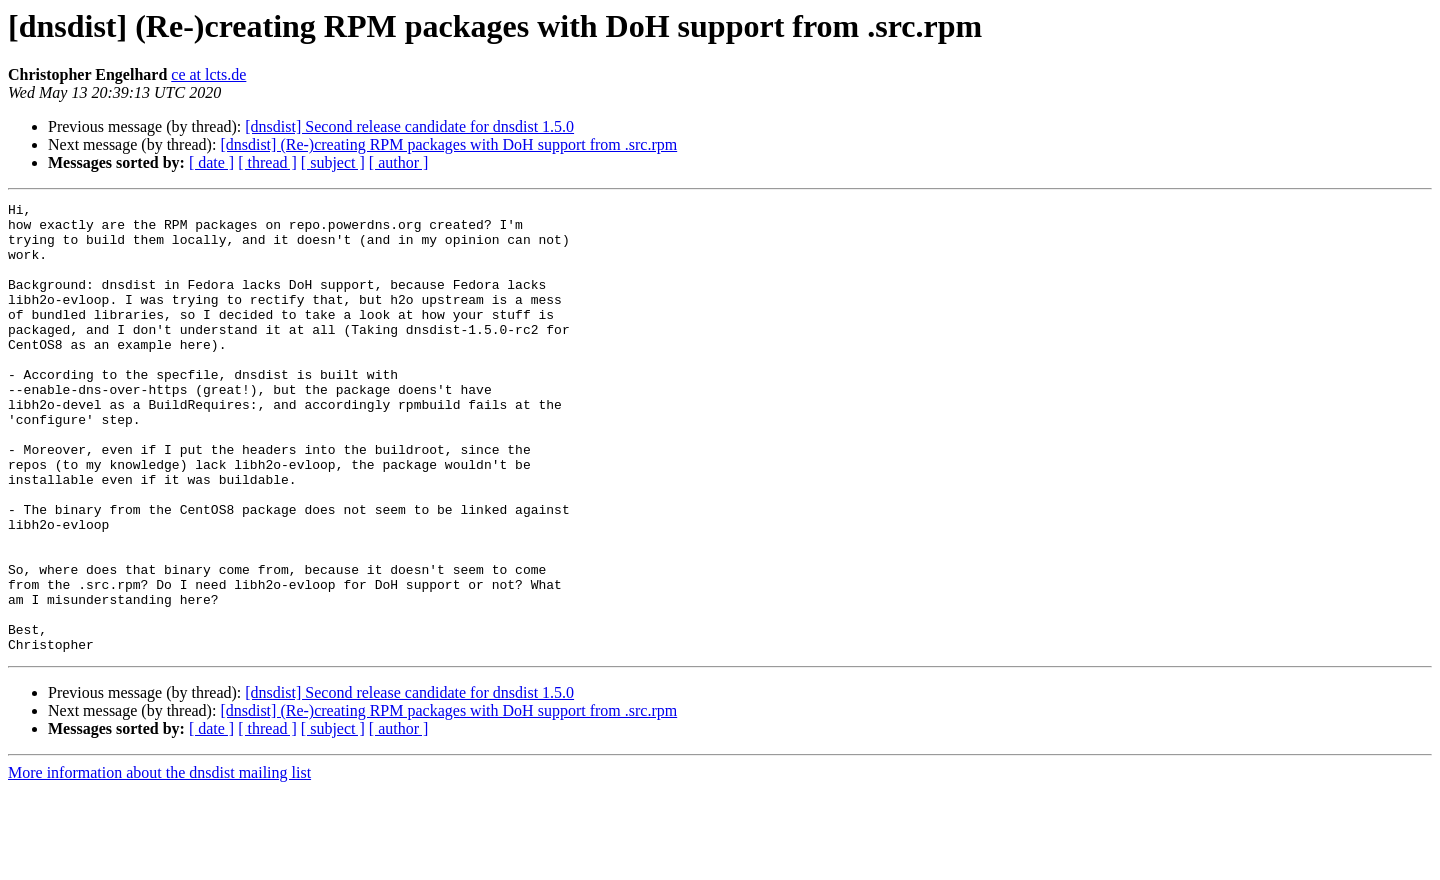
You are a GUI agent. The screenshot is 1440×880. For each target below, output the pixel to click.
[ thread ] (267, 162)
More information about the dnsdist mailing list (159, 862)
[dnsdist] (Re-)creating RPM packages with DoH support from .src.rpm (448, 144)
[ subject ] (333, 162)
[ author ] (399, 162)
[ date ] (211, 162)
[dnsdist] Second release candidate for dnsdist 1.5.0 (409, 126)
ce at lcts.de (208, 74)
